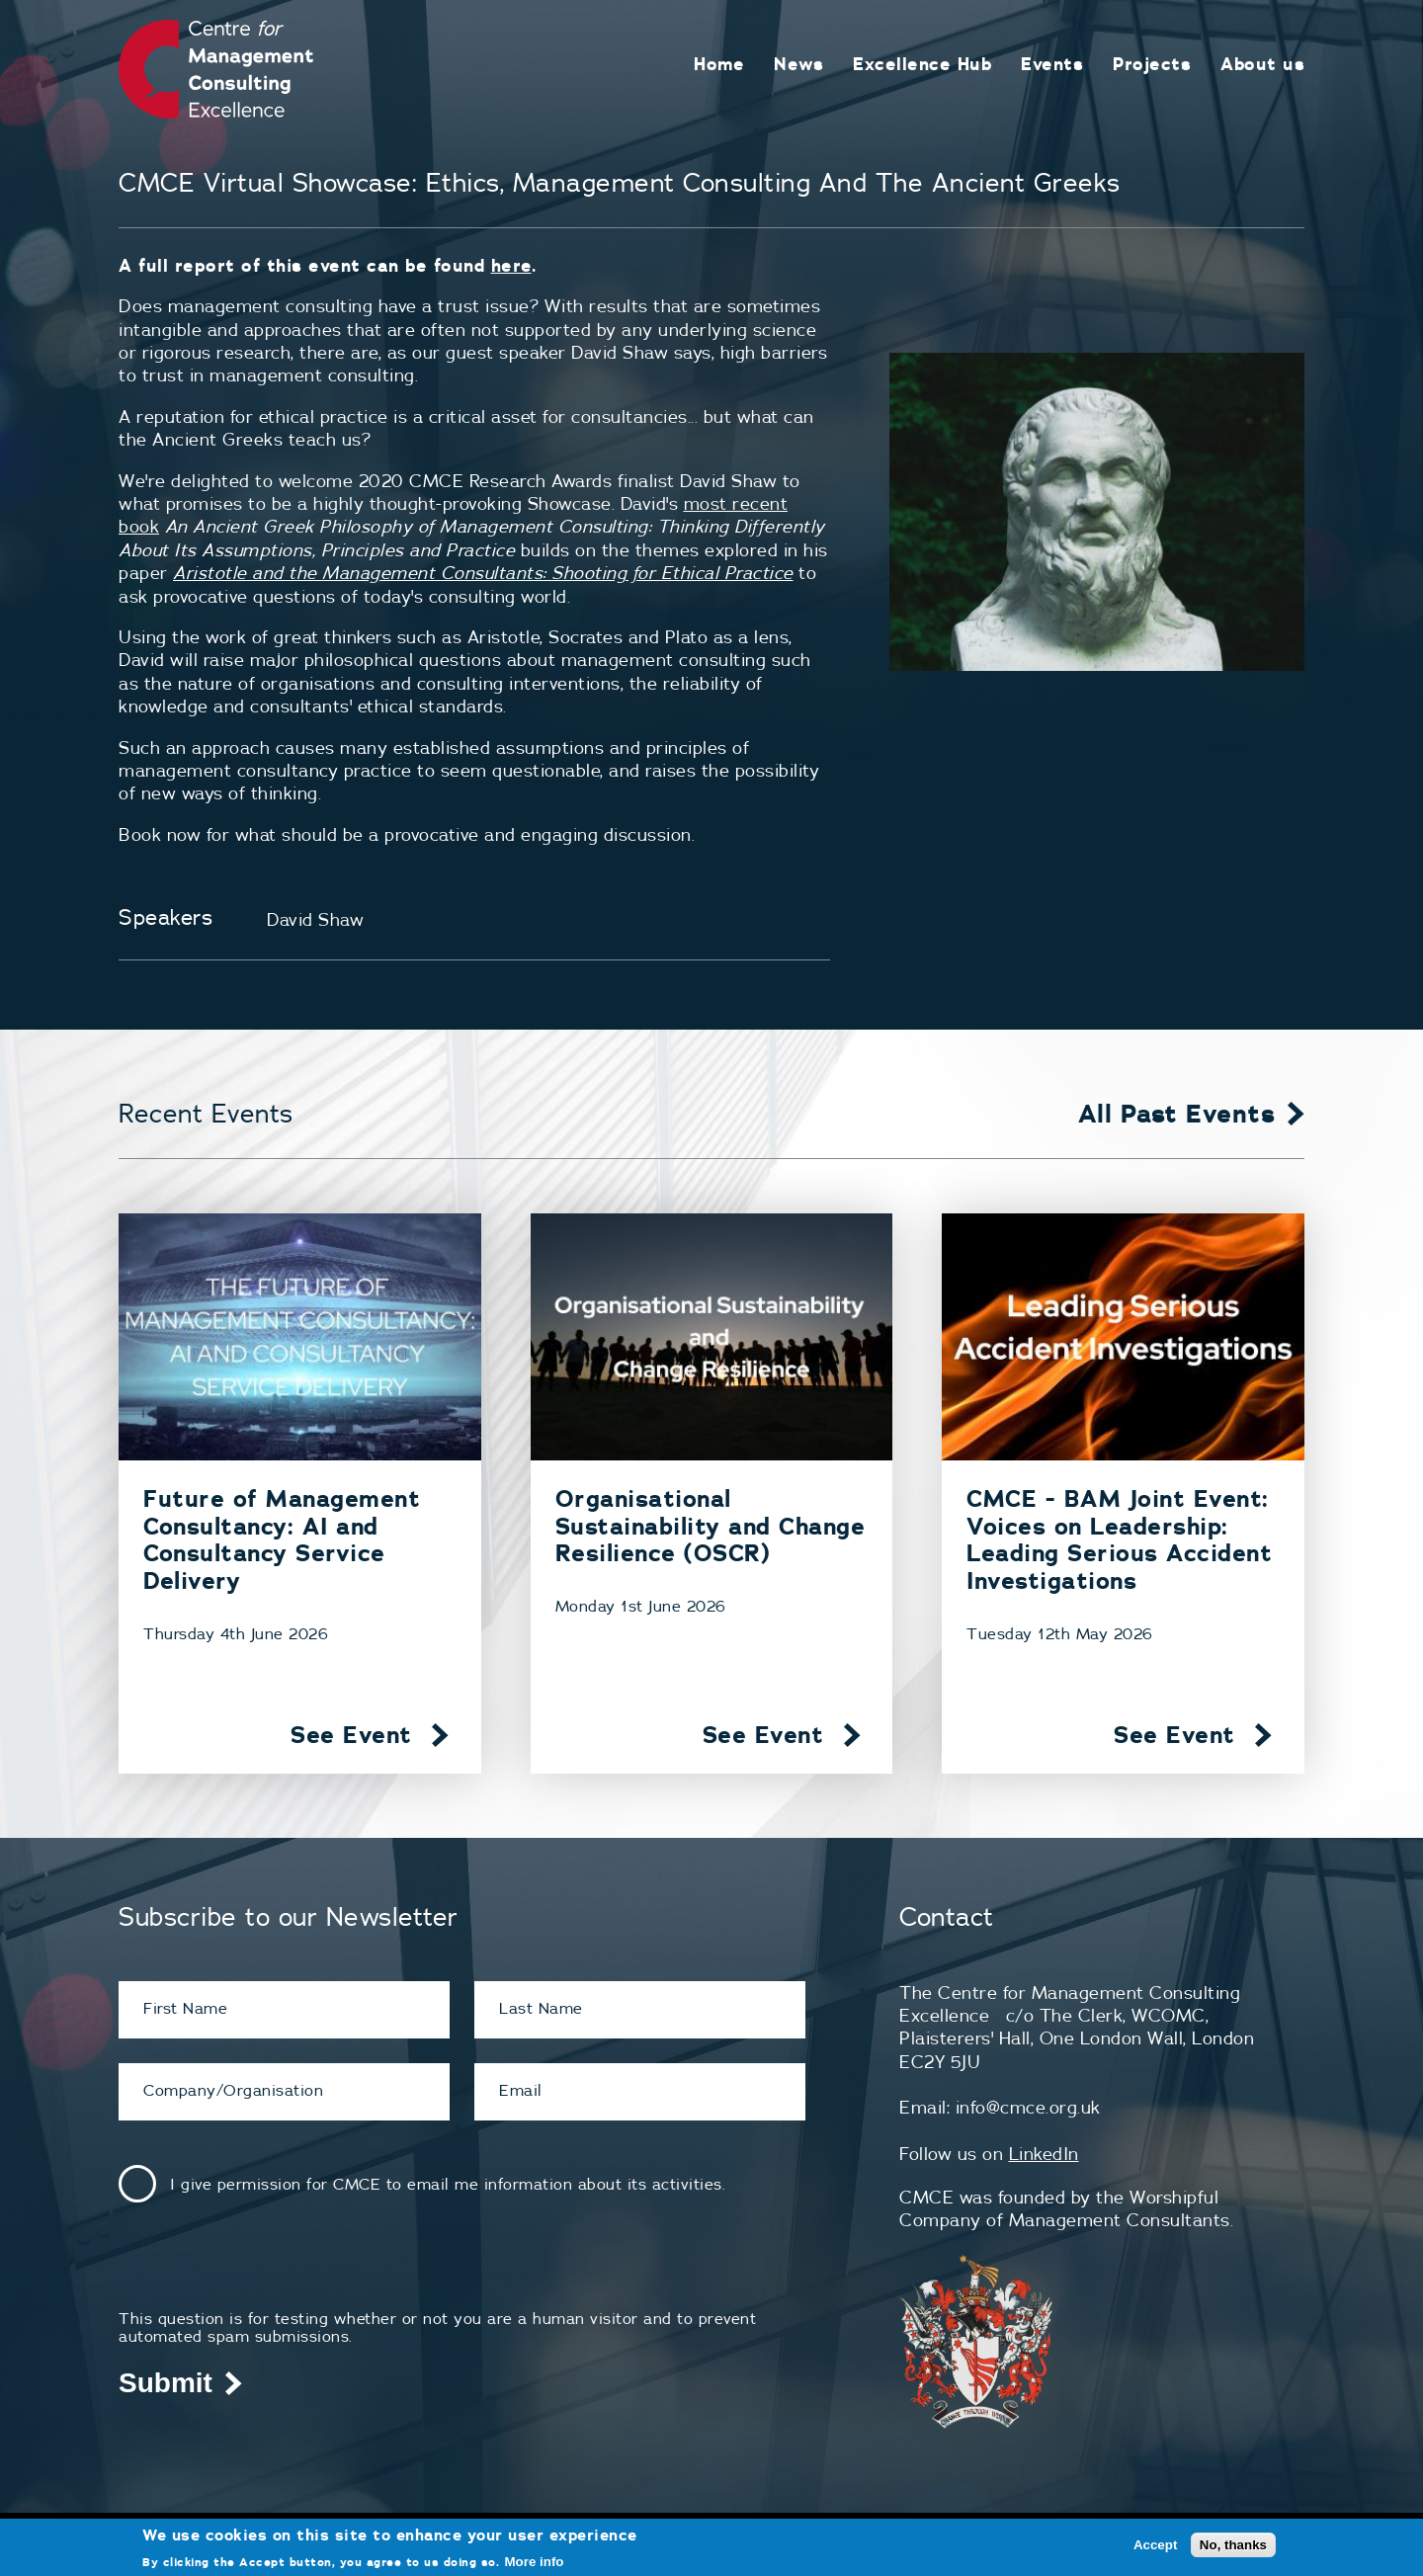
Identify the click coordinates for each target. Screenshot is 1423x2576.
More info (534, 2561)
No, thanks (1233, 2544)
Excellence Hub (922, 63)
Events (1052, 63)
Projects (1152, 63)
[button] (1096, 512)
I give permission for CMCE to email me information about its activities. (447, 2184)
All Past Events (1177, 1113)
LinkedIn (1044, 2153)
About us (1262, 63)
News (798, 63)
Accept (1155, 2544)
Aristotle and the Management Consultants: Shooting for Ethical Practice (483, 572)
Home (719, 63)
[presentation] (269, 2270)
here (511, 265)
